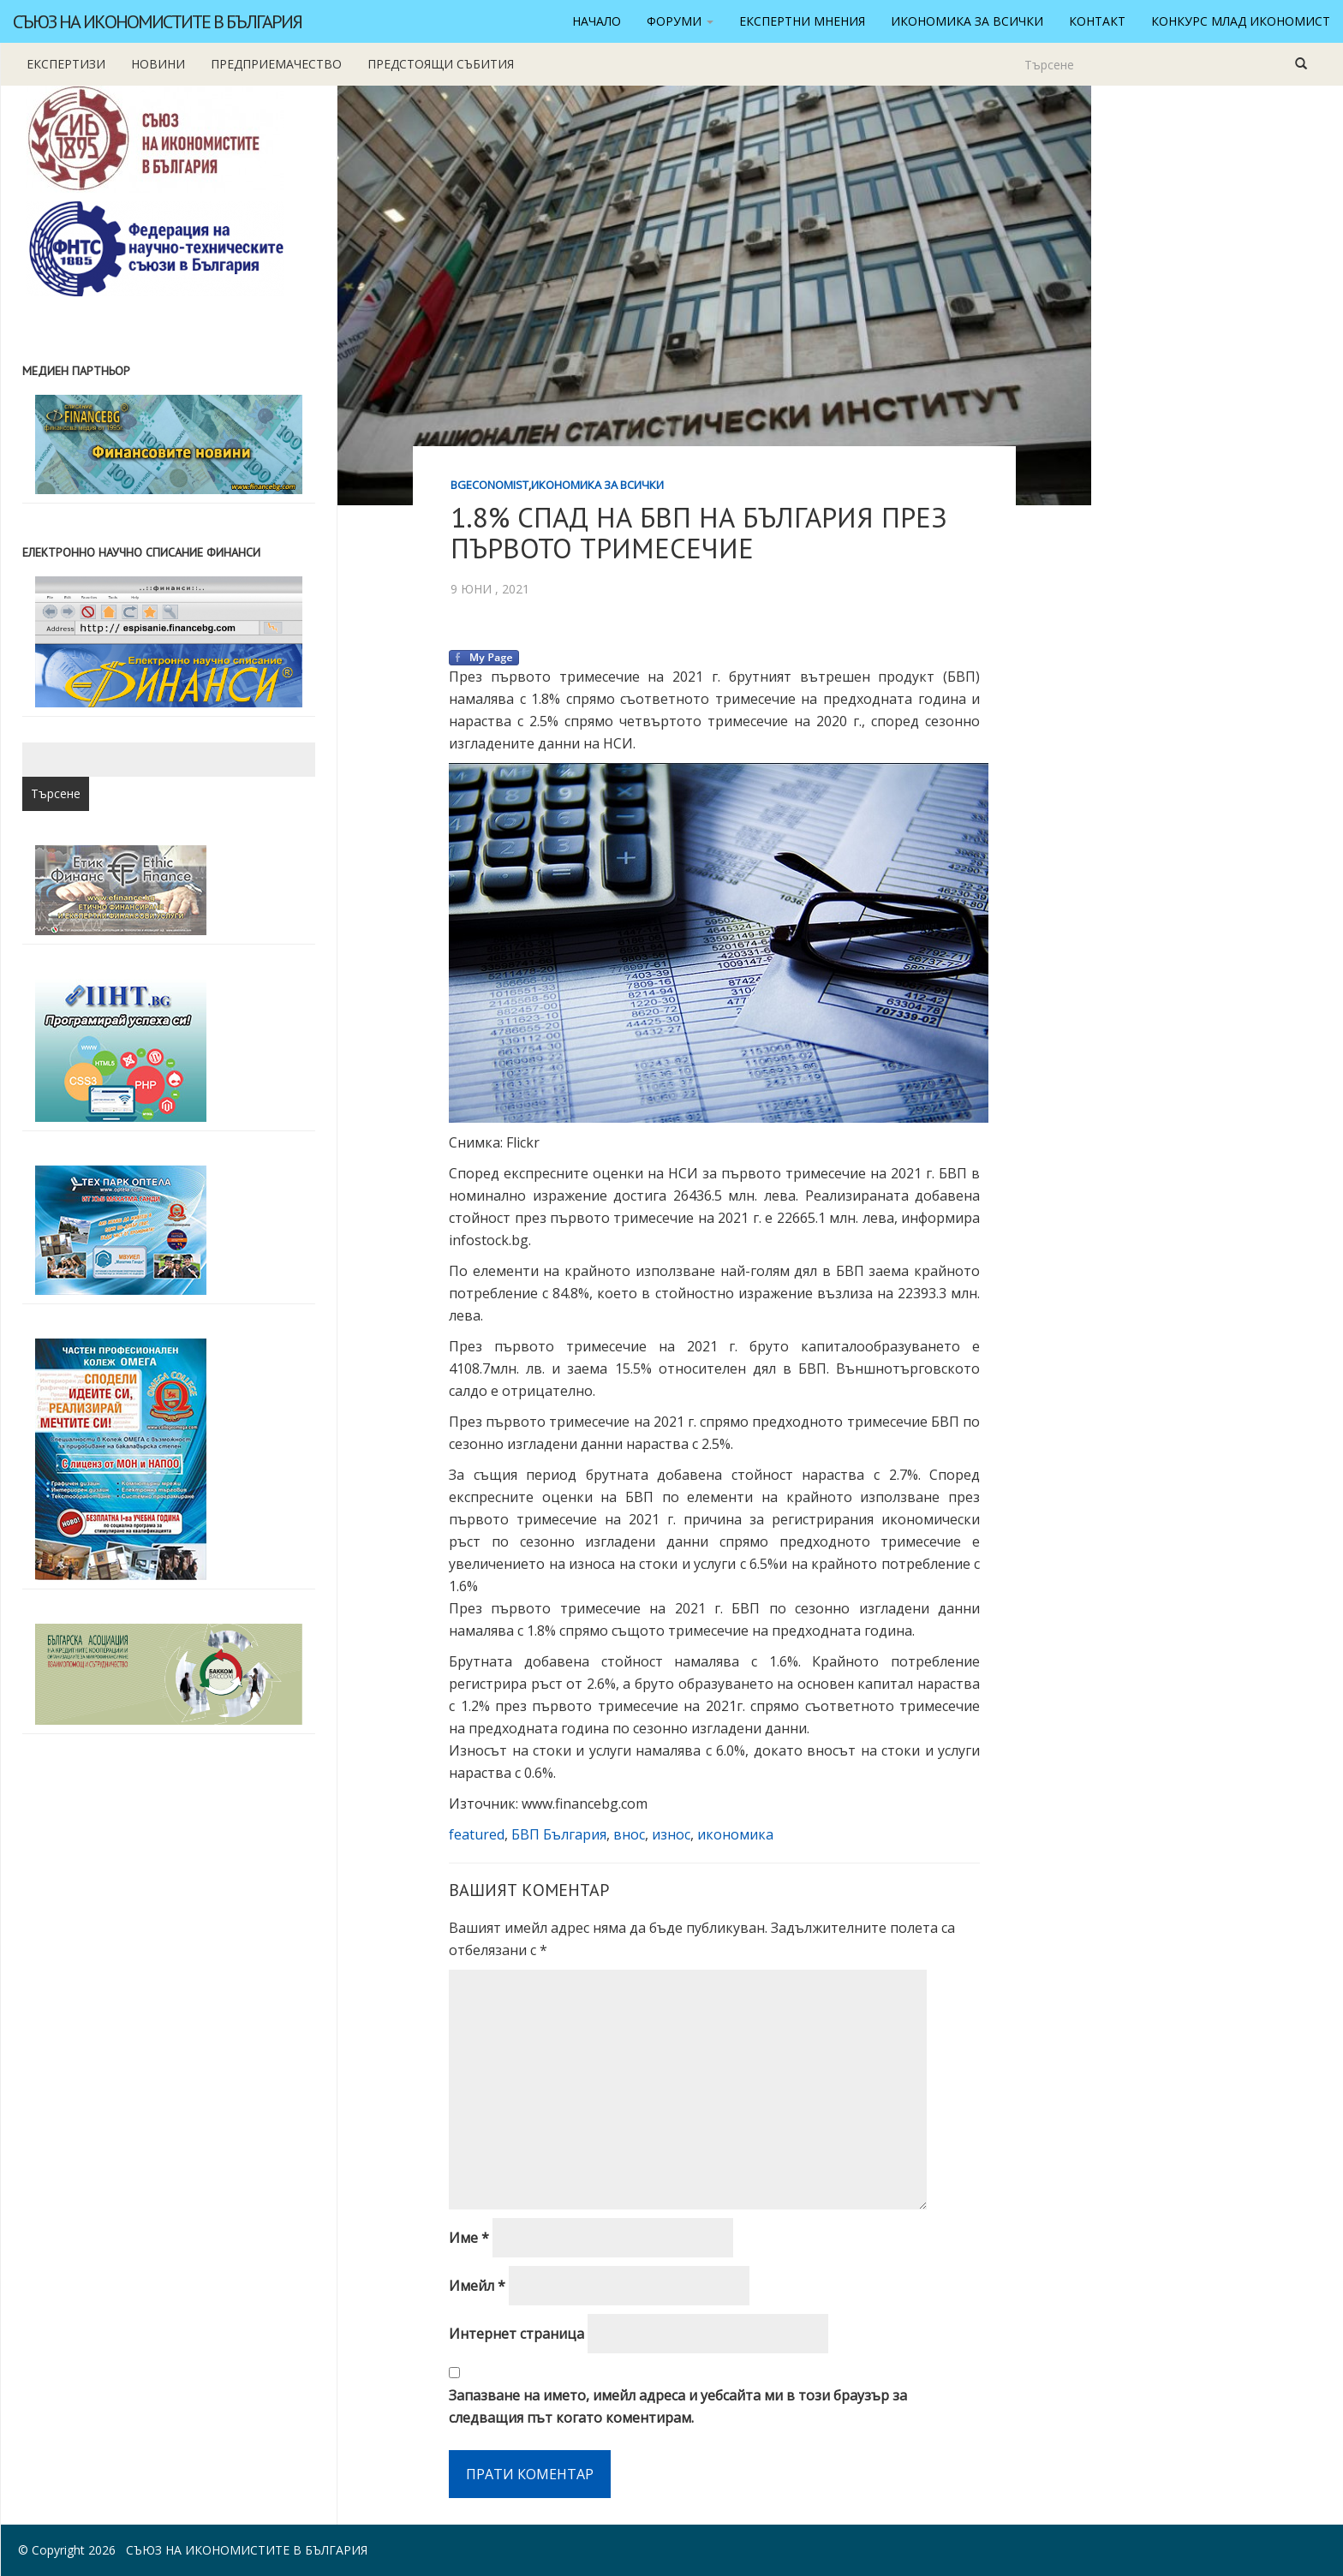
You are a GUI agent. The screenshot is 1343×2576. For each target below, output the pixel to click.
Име (469, 2237)
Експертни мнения (802, 21)
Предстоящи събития (440, 64)
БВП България (558, 1834)
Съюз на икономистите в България (157, 21)
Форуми (680, 21)
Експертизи (66, 64)
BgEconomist (489, 484)
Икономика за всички (967, 21)
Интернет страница (516, 2333)
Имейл (477, 2285)
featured (476, 1834)
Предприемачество (276, 64)
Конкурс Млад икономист (1240, 21)
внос (629, 1834)
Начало (596, 21)
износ (671, 1834)
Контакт (1097, 21)
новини (158, 64)
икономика (735, 1834)
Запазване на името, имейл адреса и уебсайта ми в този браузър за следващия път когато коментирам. (678, 2406)
